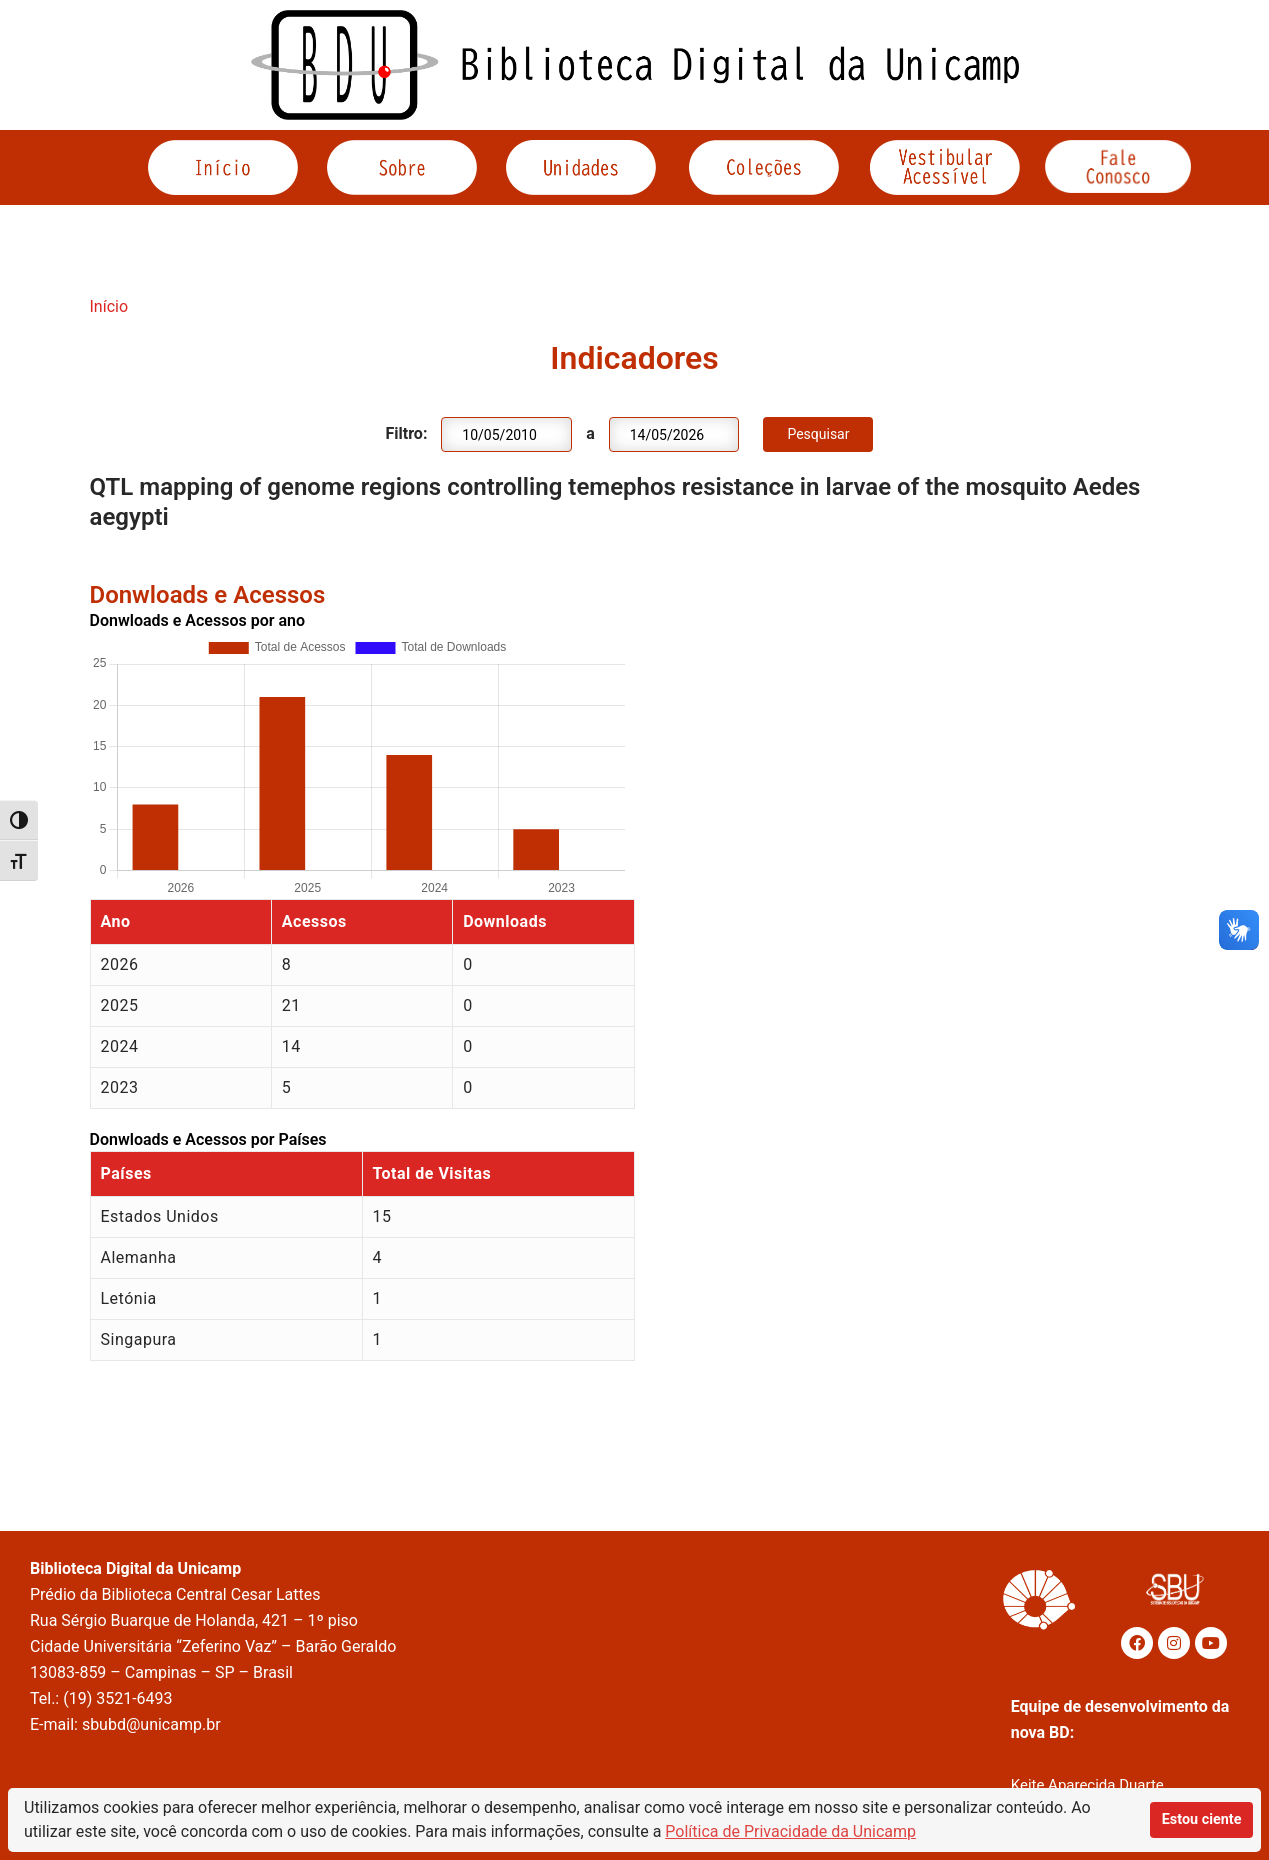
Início (109, 306)
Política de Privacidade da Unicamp (790, 1831)
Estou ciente (1202, 1819)
